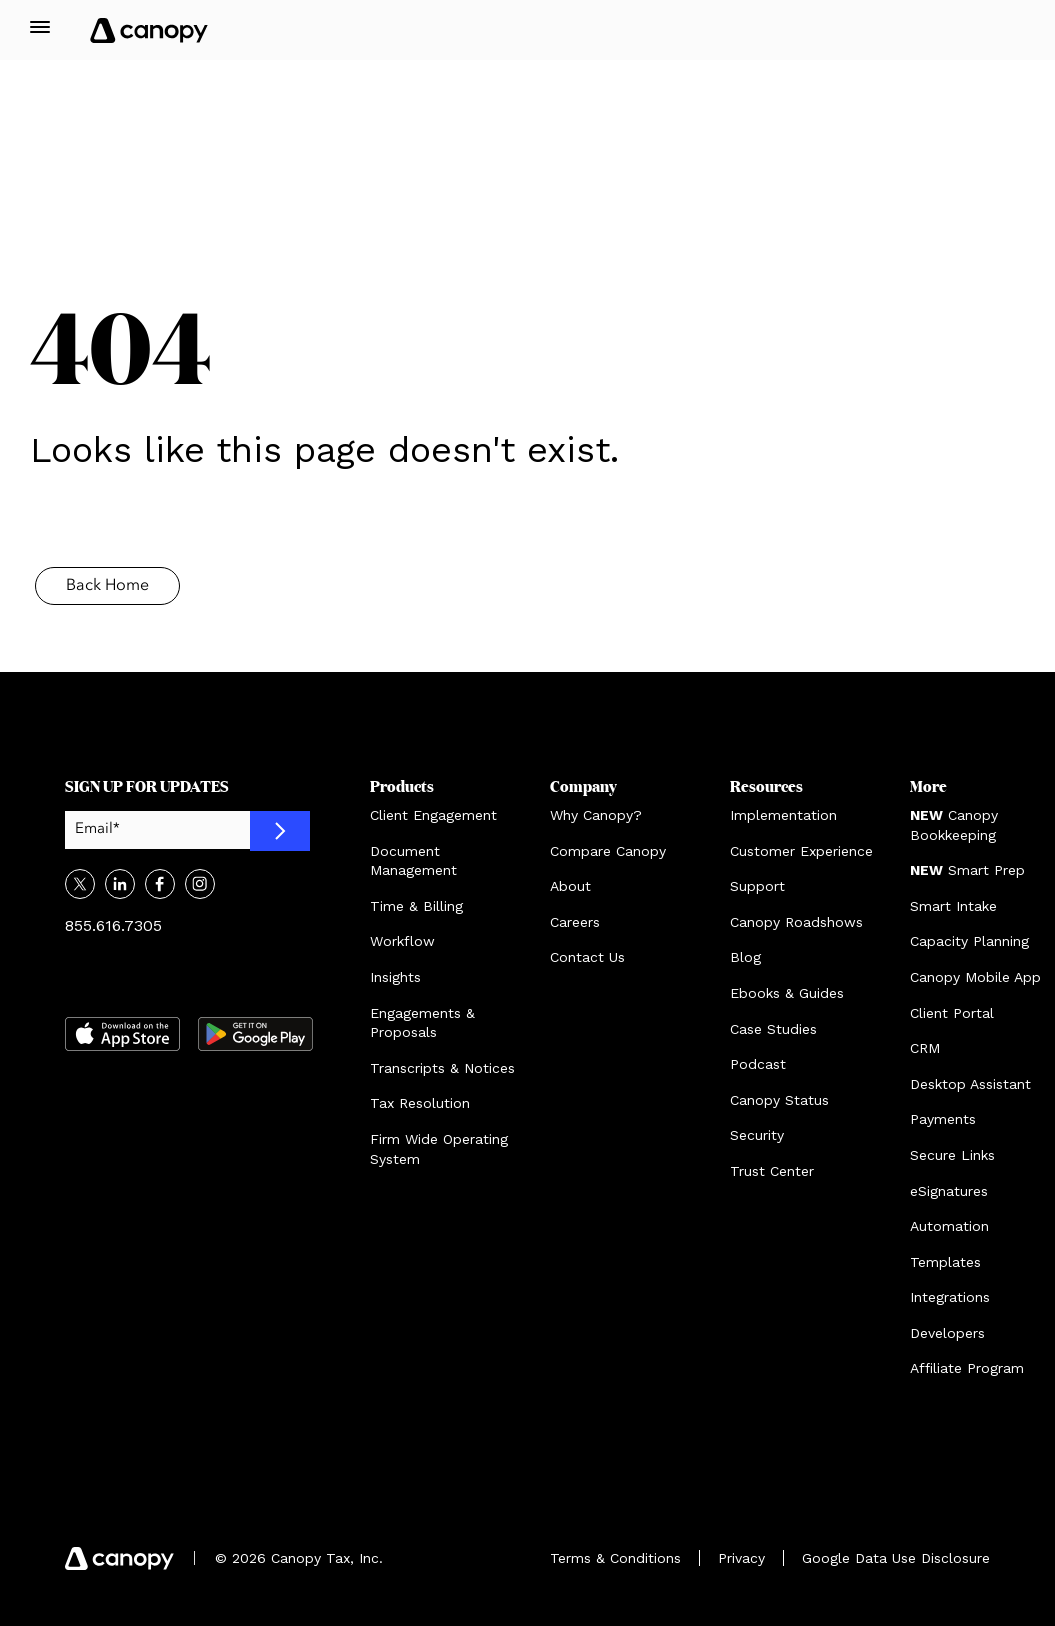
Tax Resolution (420, 1103)
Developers (947, 1333)
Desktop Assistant (970, 1084)
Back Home (107, 586)
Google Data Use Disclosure (896, 1558)
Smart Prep (967, 870)
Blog (745, 957)
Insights (395, 977)
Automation (949, 1226)
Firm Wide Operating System (439, 1149)
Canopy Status (779, 1100)
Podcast (758, 1064)
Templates (945, 1262)
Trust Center (772, 1171)
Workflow (402, 941)
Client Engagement (433, 815)
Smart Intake (953, 906)
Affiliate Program (967, 1368)
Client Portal (952, 1013)
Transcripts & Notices (442, 1068)
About (570, 886)
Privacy (741, 1558)
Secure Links (952, 1155)
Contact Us (587, 957)
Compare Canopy (608, 851)
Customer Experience (801, 851)
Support (757, 886)
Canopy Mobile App (975, 977)
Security (757, 1135)
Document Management (413, 861)
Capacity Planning (969, 941)
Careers (575, 922)
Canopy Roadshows (796, 922)
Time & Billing (416, 906)
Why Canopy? (596, 815)
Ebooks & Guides (787, 993)
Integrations (950, 1297)
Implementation (783, 815)
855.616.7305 (113, 925)
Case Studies (773, 1029)
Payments (943, 1119)
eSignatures (949, 1191)
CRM (925, 1048)
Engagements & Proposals (422, 1023)
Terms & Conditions (615, 1558)
